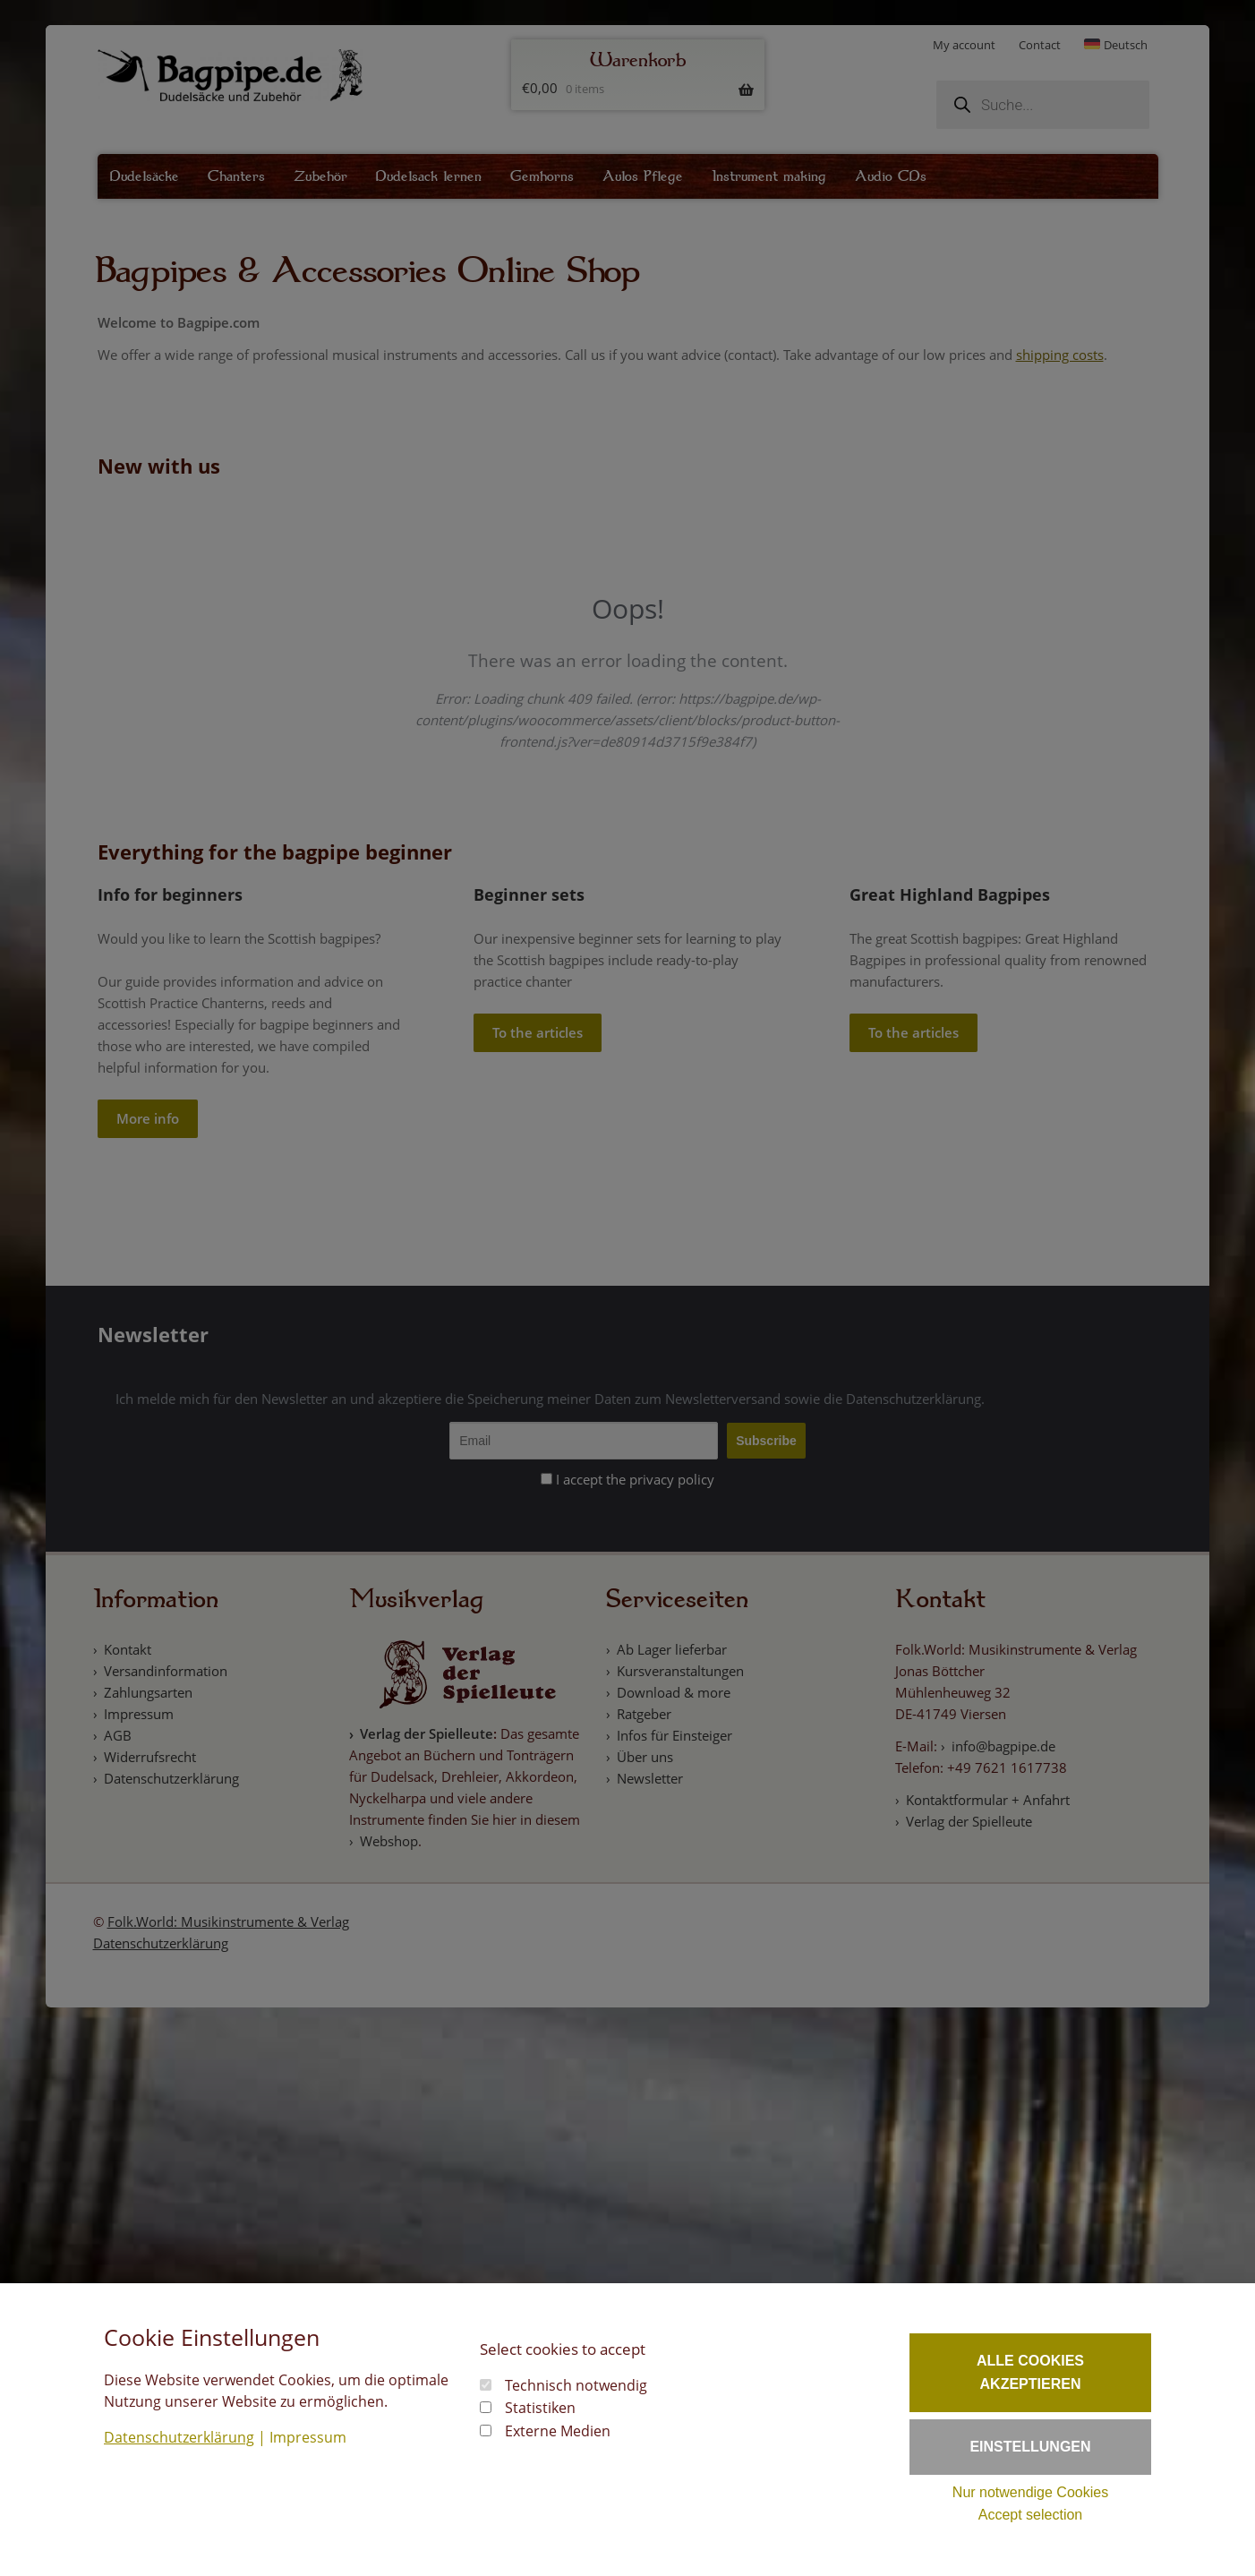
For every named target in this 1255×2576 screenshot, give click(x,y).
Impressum (307, 2437)
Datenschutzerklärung (179, 2437)
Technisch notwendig (576, 2385)
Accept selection (1030, 2514)
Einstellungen (1029, 2446)
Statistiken (540, 2408)
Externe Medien (557, 2431)
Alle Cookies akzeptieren (1030, 2372)
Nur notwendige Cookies (1030, 2492)
